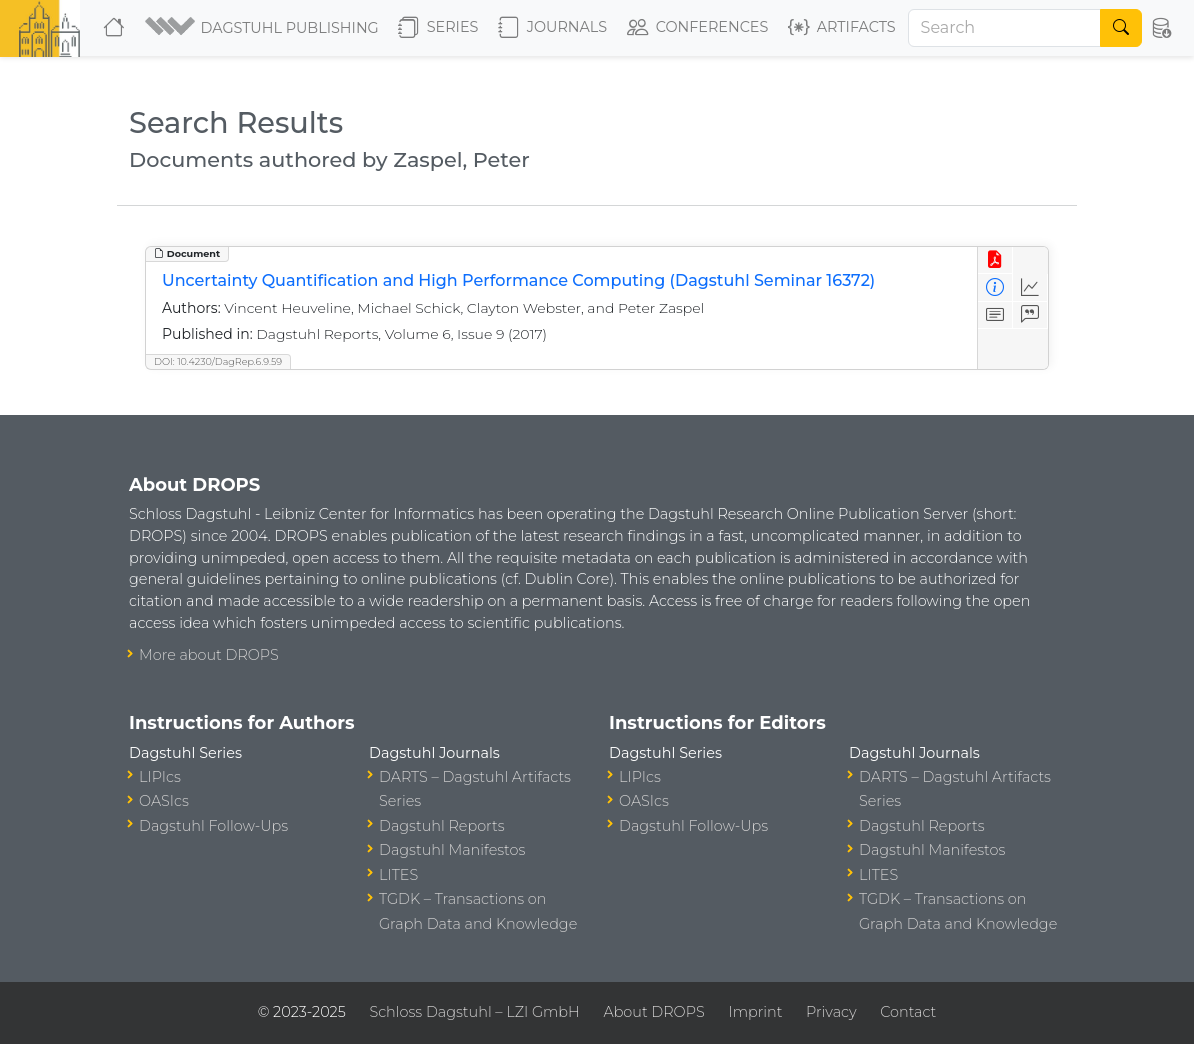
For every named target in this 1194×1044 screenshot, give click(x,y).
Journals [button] (552, 28)
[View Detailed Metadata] (995, 287)
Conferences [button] (698, 28)
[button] (263, 28)
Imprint (755, 1012)
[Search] (1005, 28)
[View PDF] (995, 260)
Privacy (831, 1012)
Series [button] (438, 28)
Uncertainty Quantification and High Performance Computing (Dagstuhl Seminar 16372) (518, 280)
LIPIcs (160, 777)
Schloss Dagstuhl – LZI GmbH (474, 1012)
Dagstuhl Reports (442, 826)
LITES (398, 875)
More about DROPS (209, 655)
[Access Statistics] (1030, 287)
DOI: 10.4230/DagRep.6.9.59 (218, 361)
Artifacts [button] (842, 28)
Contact (908, 1012)
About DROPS (653, 1012)
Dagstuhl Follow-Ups (213, 826)
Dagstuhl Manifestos (452, 850)
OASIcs (164, 801)
